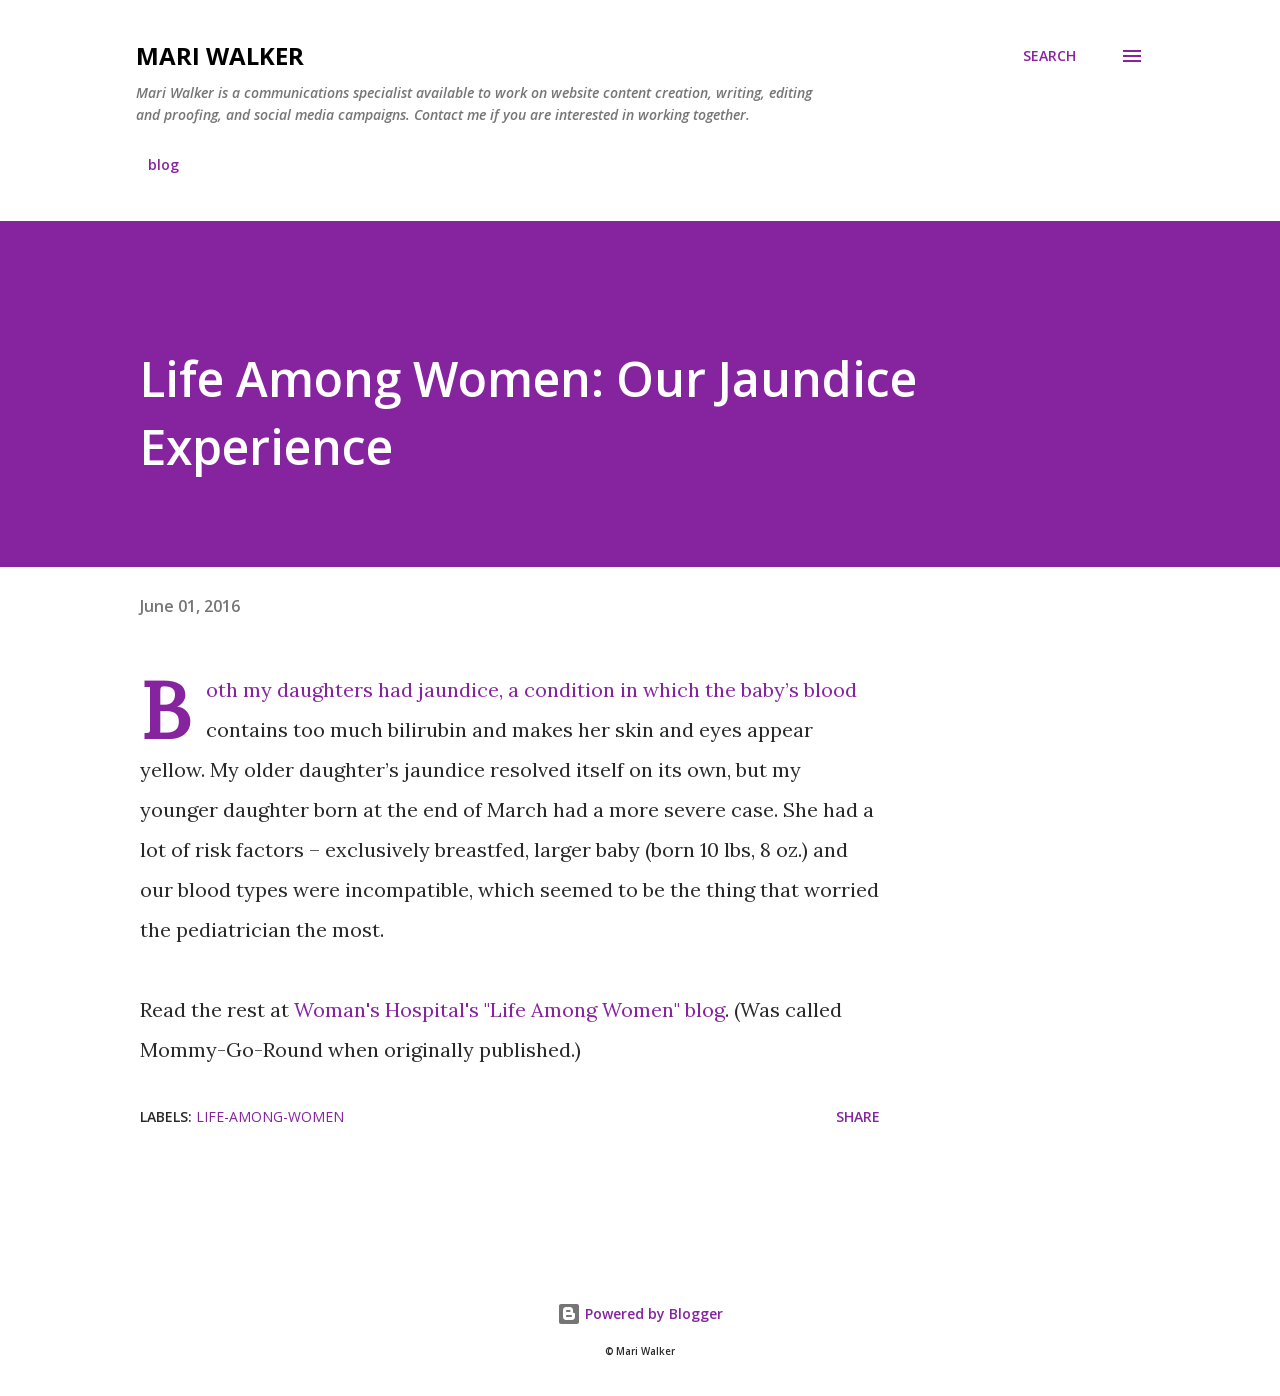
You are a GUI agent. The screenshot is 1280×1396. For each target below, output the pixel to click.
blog (163, 164)
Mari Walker (220, 55)
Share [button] (858, 1116)
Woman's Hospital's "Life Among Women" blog (509, 1009)
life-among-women (270, 1116)
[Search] (1049, 56)
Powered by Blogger (640, 1313)
